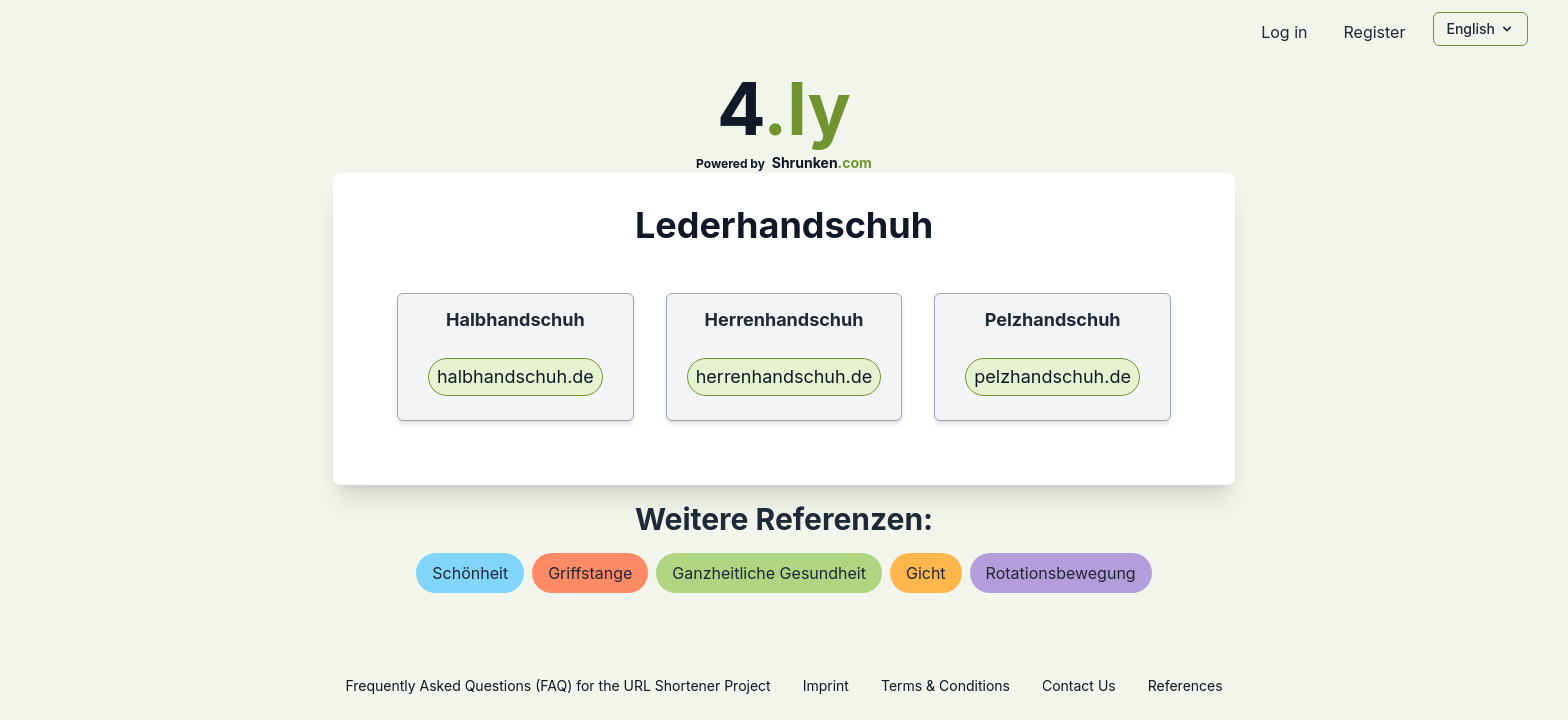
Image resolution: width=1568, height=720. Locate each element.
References (1185, 685)
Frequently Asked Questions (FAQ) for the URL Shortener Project (557, 685)
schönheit (470, 573)
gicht (926, 573)
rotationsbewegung (1061, 573)
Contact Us (1079, 685)
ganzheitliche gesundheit (769, 573)
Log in (1284, 32)
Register (1374, 32)
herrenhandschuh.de (784, 376)
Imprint (826, 685)
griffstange (590, 573)
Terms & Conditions (945, 685)
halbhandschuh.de (515, 376)
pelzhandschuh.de (1052, 376)
